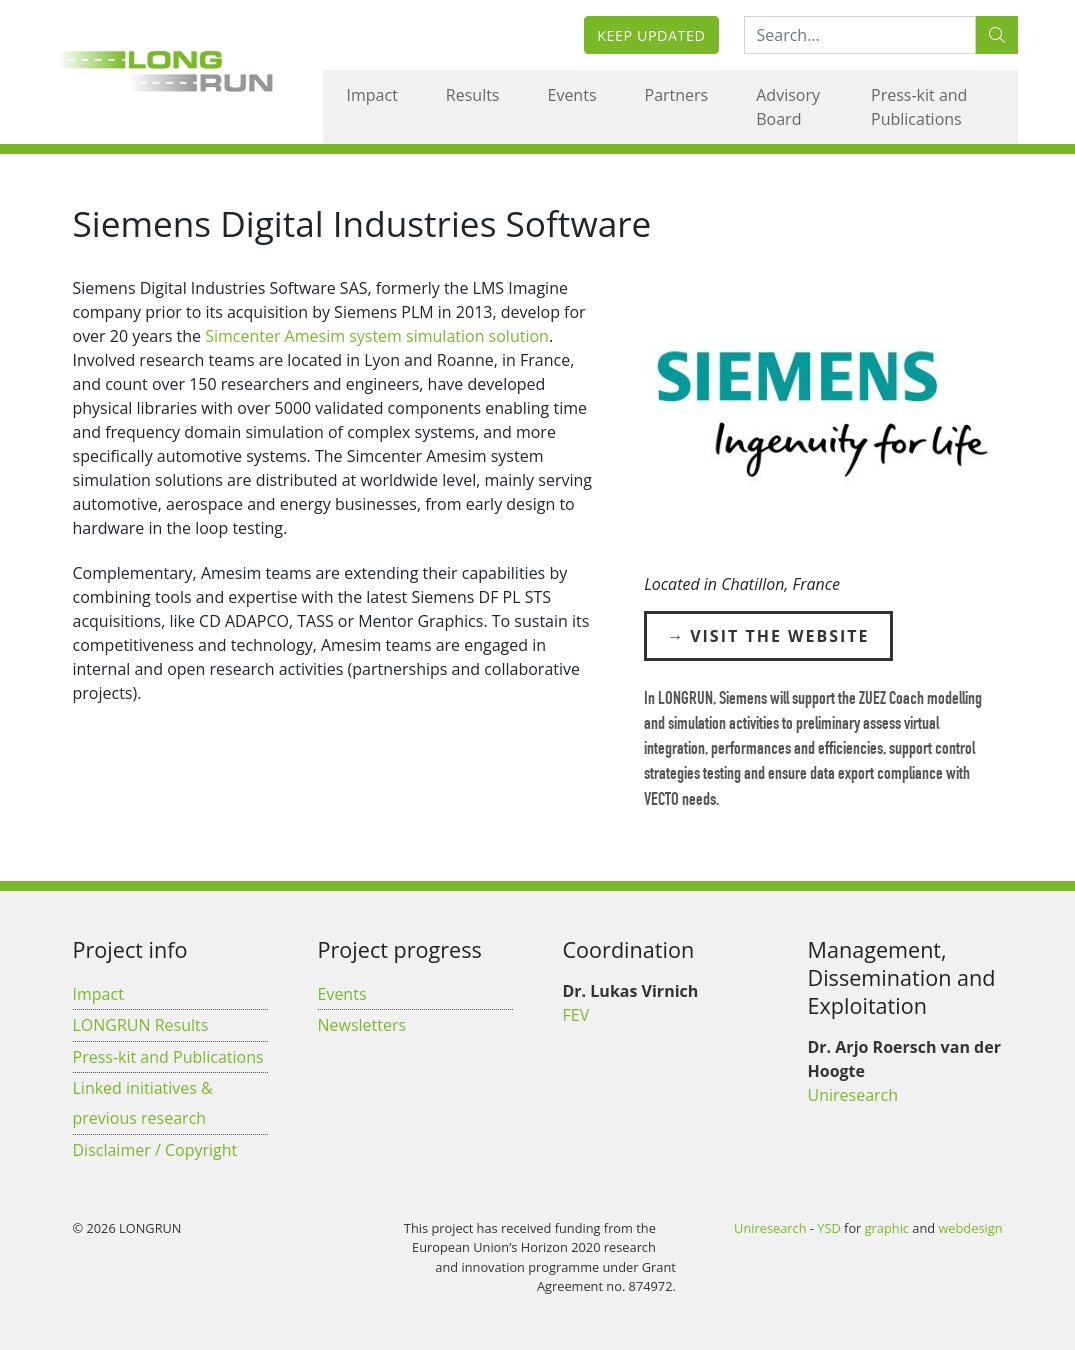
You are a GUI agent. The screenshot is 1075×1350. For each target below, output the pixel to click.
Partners (677, 95)
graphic (887, 1228)
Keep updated (651, 35)
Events (572, 95)
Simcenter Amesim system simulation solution (377, 336)
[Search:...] (860, 35)
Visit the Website (779, 636)
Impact (372, 95)
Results (473, 95)
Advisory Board (788, 107)
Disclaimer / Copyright (155, 1150)
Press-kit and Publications (919, 107)
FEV (576, 1015)
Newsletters (362, 1025)
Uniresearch (853, 1095)
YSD (828, 1228)
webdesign (970, 1228)
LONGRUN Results (141, 1025)
